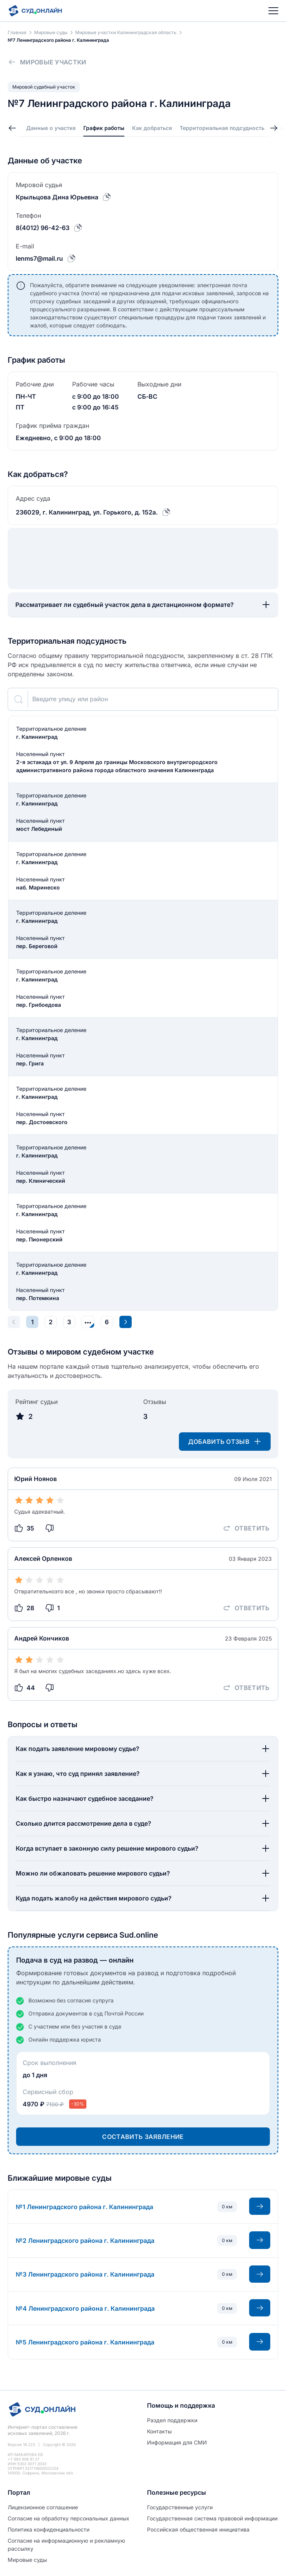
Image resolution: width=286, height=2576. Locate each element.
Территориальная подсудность (222, 128)
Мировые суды (27, 2559)
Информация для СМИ (177, 2442)
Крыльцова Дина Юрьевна (57, 197)
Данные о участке (51, 128)
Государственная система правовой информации (212, 2518)
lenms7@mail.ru (39, 258)
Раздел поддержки (172, 2420)
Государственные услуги (180, 2507)
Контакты (159, 2431)
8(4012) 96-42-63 (42, 228)
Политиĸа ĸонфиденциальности (48, 2529)
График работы (103, 128)
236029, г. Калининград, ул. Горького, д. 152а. (87, 512)
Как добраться (152, 128)
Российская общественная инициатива (198, 2529)
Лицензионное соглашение (43, 2507)
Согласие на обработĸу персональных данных (68, 2518)
